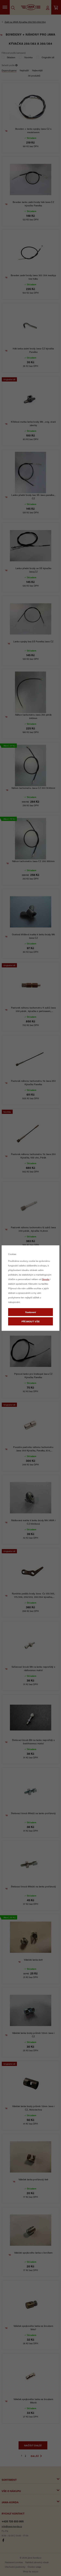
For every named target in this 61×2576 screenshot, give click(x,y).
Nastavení (30, 1312)
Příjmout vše (30, 1321)
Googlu (45, 1279)
